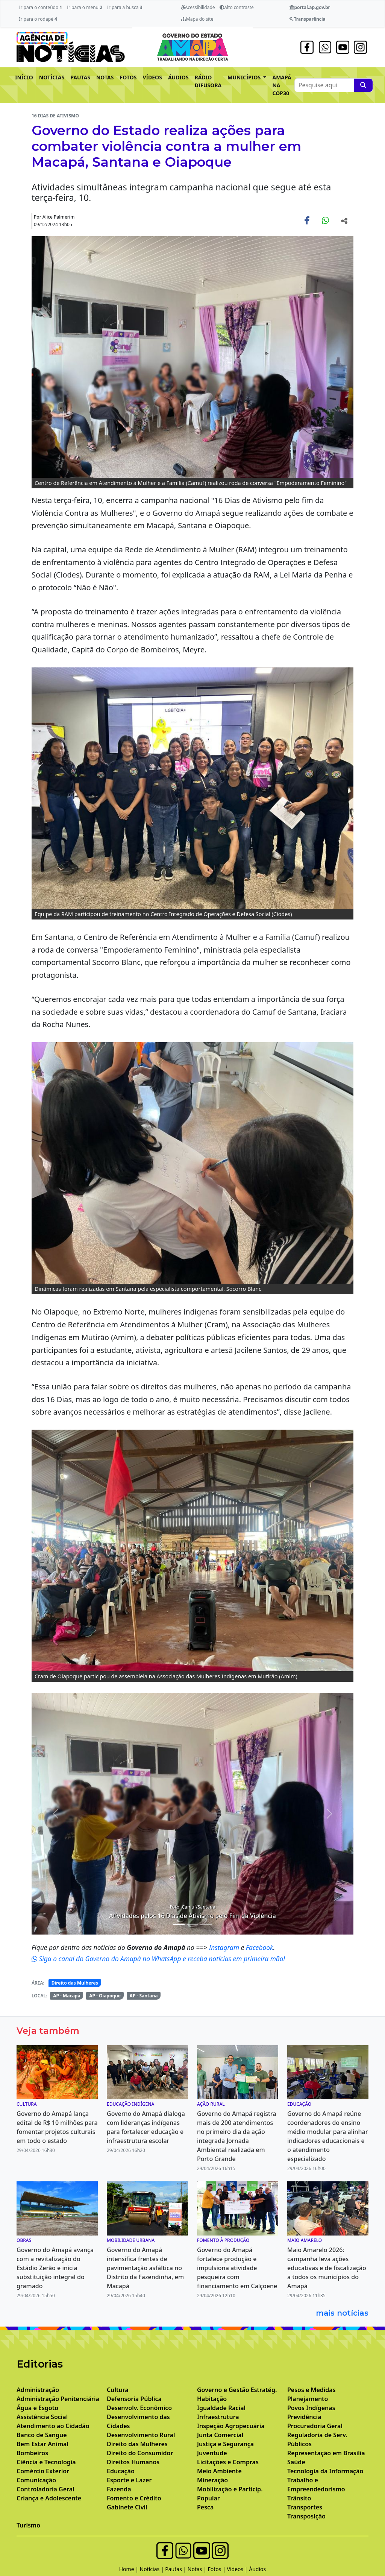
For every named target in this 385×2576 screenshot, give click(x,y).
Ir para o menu (84, 7)
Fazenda (119, 2489)
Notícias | (152, 2569)
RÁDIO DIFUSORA (208, 81)
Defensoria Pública (134, 2399)
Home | (129, 2569)
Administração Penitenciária (58, 2399)
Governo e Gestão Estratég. (237, 2390)
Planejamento (307, 2399)
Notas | (198, 2569)
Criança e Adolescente (49, 2498)
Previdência (304, 2417)
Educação (121, 2471)
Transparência (307, 19)
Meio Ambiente (219, 2471)
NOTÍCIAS (51, 77)
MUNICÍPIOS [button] (244, 77)
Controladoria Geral (45, 2489)
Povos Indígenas (311, 2408)
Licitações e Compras (228, 2462)
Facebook (259, 1947)
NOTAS (105, 77)
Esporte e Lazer (129, 2480)
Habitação (212, 2399)
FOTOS (128, 77)
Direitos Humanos (133, 2462)
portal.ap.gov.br (310, 7)
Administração (38, 2390)
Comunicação (36, 2480)
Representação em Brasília (326, 2453)
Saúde (296, 2462)
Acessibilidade (198, 7)
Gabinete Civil (127, 2507)
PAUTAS (80, 77)
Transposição (306, 2516)
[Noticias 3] (179, 1924)
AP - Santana (144, 1995)
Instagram (225, 1947)
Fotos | (217, 2569)
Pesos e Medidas (311, 2390)
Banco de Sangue (42, 2435)
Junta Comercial (220, 2435)
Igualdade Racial (221, 2408)
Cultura (118, 2390)
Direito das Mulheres (75, 1983)
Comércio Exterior (43, 2471)
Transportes (304, 2507)
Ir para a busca (124, 7)
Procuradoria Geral (315, 2426)
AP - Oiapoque (105, 1995)
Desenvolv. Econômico (139, 2408)
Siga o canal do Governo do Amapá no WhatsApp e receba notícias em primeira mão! (158, 1958)
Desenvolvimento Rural (141, 2435)
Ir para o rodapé (38, 19)
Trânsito (299, 2498)
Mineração (212, 2480)
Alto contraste (237, 7)
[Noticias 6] (192, 1924)
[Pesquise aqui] (363, 85)
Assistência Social (42, 2417)
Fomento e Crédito (134, 2498)
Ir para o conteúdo (40, 7)
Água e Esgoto (37, 2408)
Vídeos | (238, 2569)
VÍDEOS (152, 77)
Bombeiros (32, 2453)
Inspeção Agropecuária (231, 2426)
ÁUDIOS (178, 77)
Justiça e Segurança (225, 2444)
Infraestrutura (218, 2417)
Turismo (28, 2525)
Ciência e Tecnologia (46, 2462)
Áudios (257, 2569)
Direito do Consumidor (140, 2453)
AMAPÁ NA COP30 (281, 85)
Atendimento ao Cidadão (53, 2426)
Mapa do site (197, 19)
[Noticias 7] (206, 1924)
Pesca (205, 2507)
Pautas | (176, 2569)
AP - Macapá (66, 1995)
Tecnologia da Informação (325, 2471)
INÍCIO (24, 77)
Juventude (212, 2453)
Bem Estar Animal (42, 2444)
